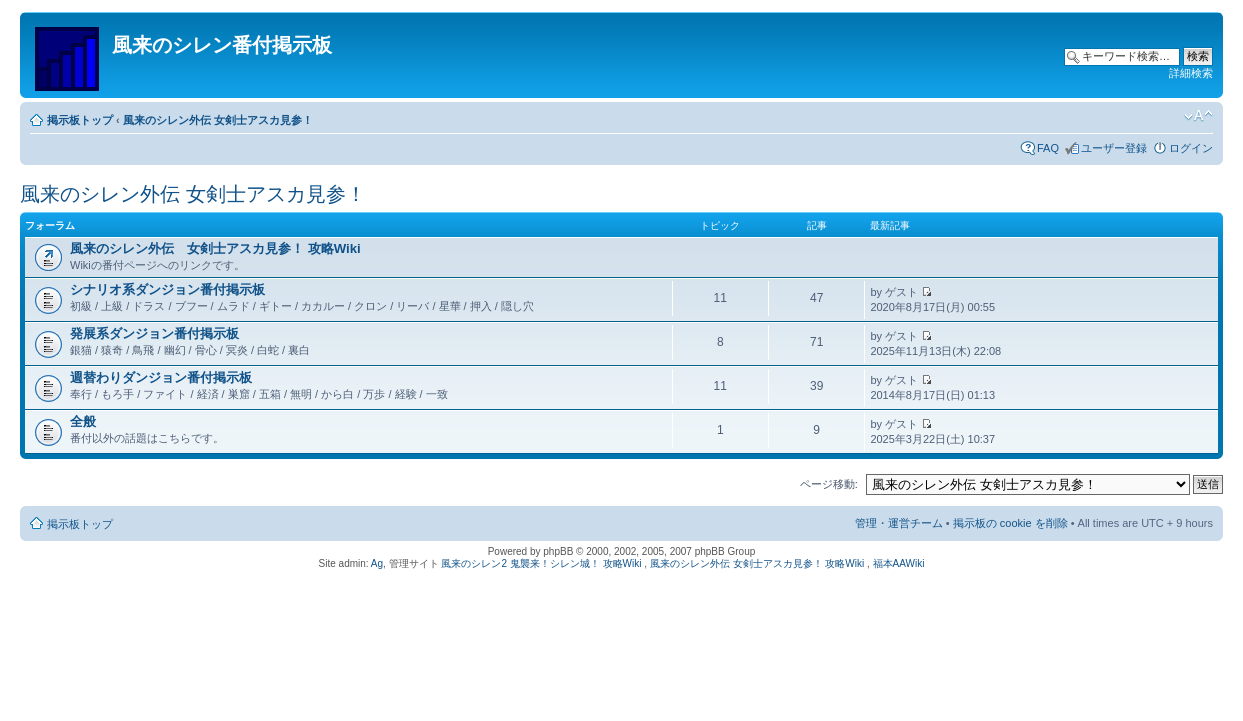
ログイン (1191, 148)
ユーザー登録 (1114, 148)
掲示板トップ (80, 120)
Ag (377, 563)
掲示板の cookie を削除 (1010, 523)
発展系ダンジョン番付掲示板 (154, 333)
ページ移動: (829, 484)
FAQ (1048, 148)
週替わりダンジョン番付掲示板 (161, 377)
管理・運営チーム (899, 523)
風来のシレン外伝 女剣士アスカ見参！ (218, 120)
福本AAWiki (899, 563)
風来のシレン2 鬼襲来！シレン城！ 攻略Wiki (541, 563)
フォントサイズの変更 (1198, 116)
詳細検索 (1191, 73)
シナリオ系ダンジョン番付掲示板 (167, 289)
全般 (83, 421)
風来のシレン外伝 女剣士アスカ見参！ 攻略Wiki (215, 248)
